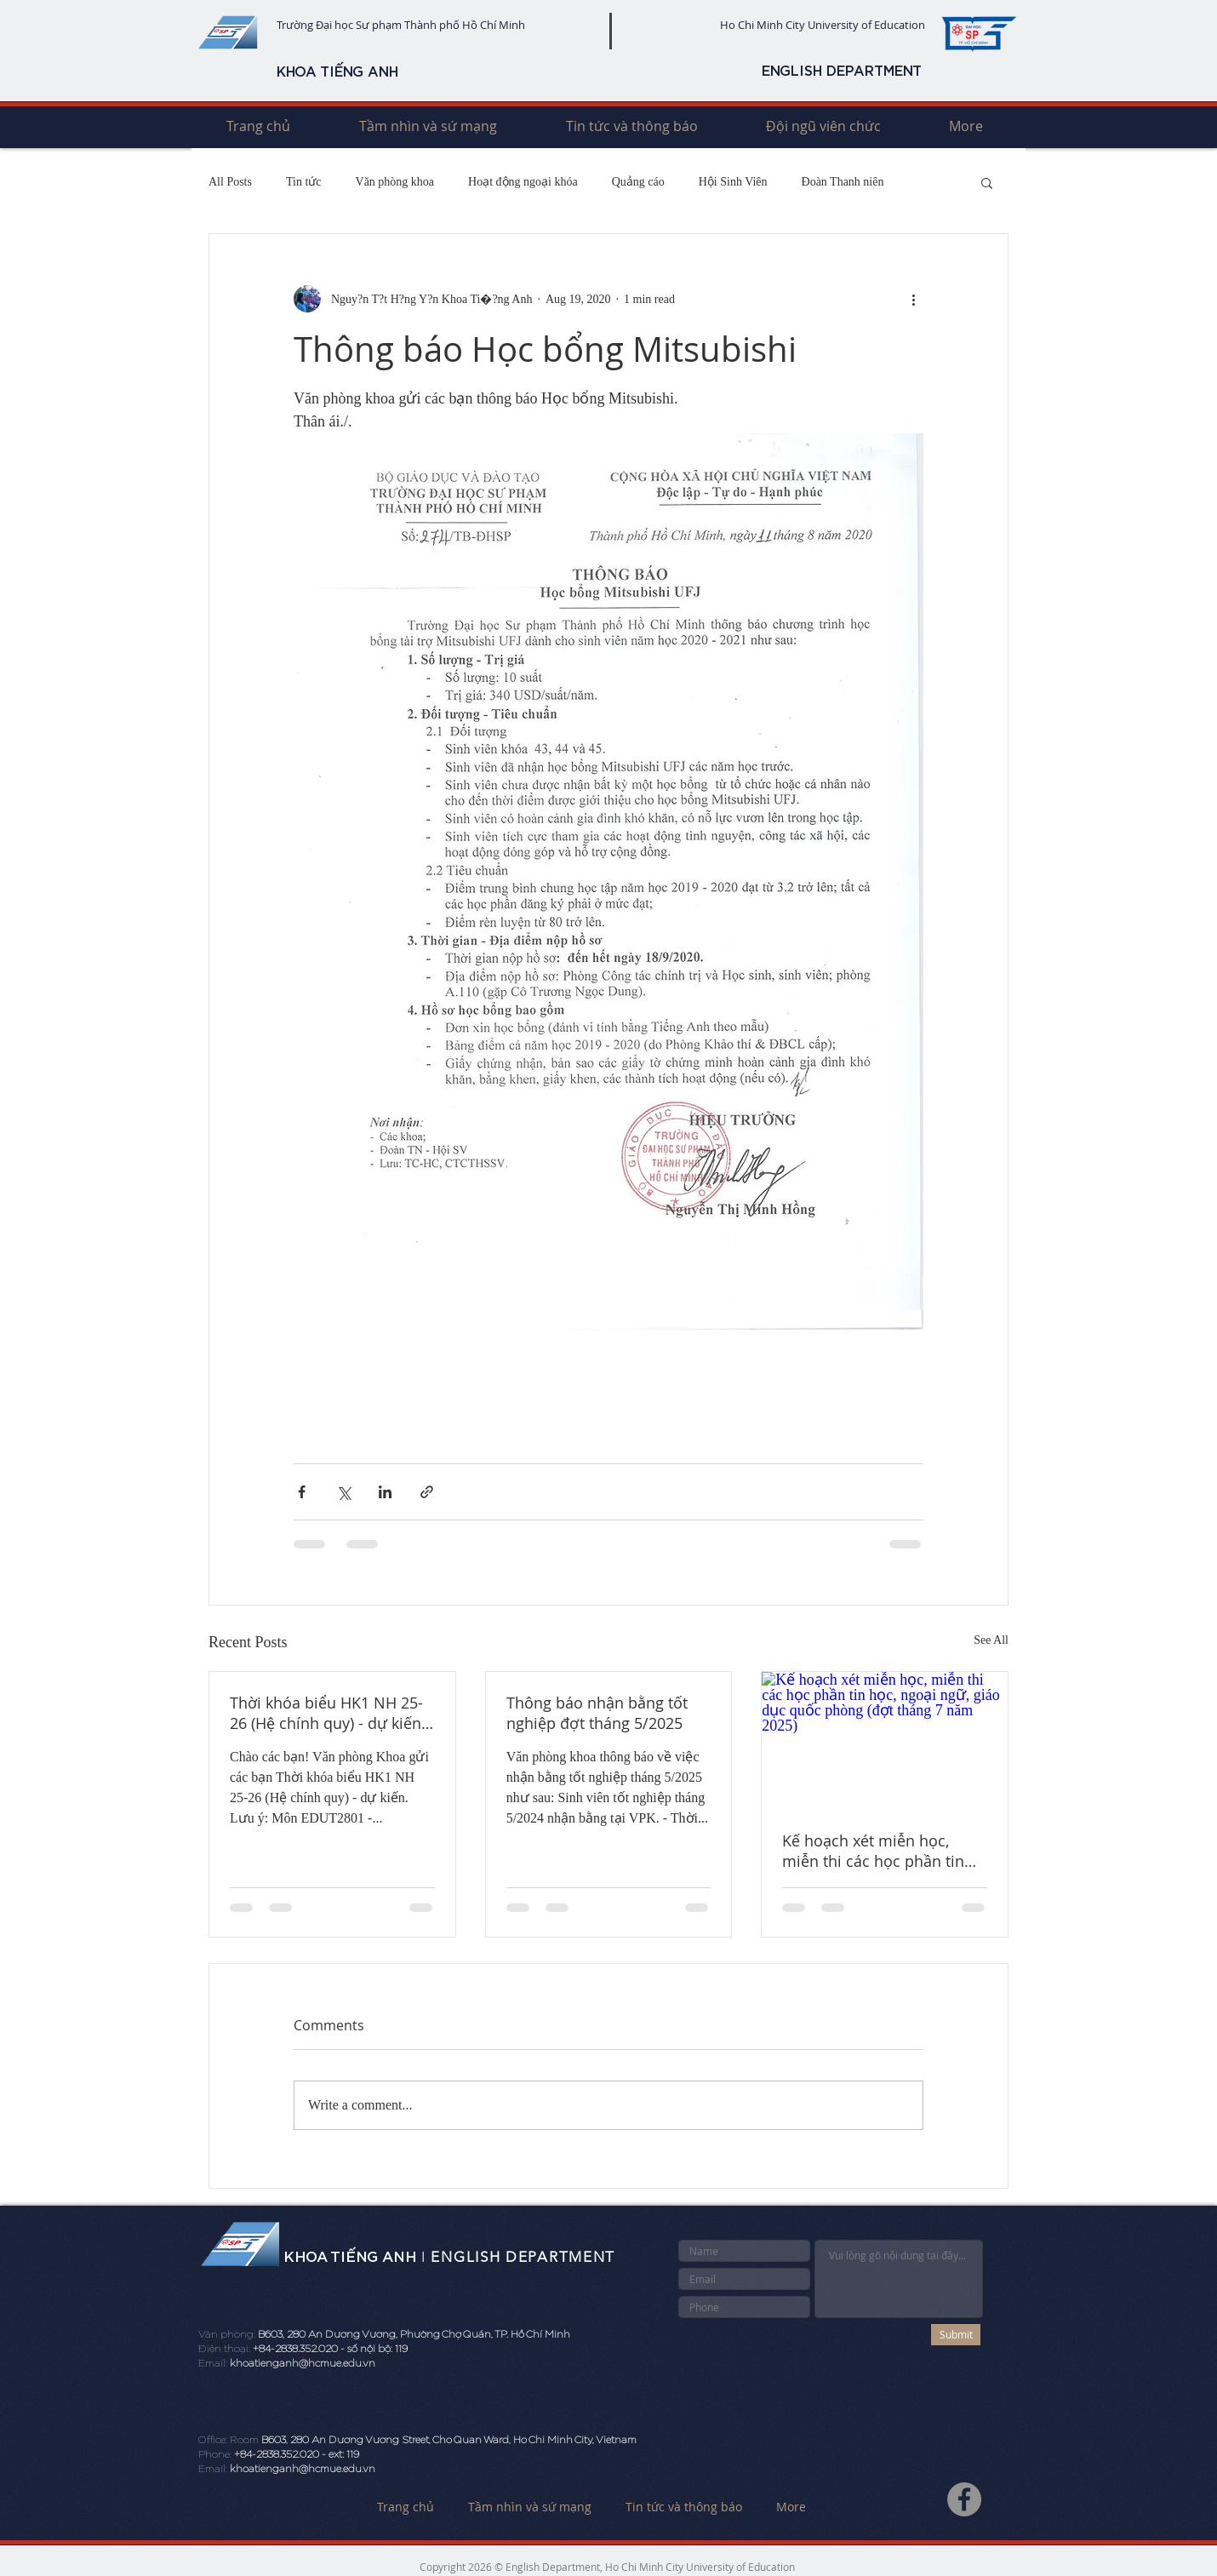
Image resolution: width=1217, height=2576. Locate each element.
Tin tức (304, 181)
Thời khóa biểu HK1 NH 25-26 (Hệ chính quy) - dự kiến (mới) (326, 1712)
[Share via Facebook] (302, 1492)
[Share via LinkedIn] (385, 1492)
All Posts (230, 181)
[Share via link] (427, 1492)
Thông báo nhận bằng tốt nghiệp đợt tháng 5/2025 (597, 1712)
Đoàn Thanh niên (843, 181)
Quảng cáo (638, 181)
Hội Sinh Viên (733, 181)
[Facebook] (964, 2499)
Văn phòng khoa (395, 181)
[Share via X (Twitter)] (343, 1492)
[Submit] (955, 2334)
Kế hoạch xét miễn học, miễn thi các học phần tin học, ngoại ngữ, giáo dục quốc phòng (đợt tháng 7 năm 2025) (873, 1850)
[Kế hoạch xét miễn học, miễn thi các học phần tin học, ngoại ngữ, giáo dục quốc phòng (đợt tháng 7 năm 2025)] (885, 1741)
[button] (987, 182)
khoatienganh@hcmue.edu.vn (302, 2363)
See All (991, 1640)
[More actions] (913, 299)
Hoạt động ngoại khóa (523, 181)
